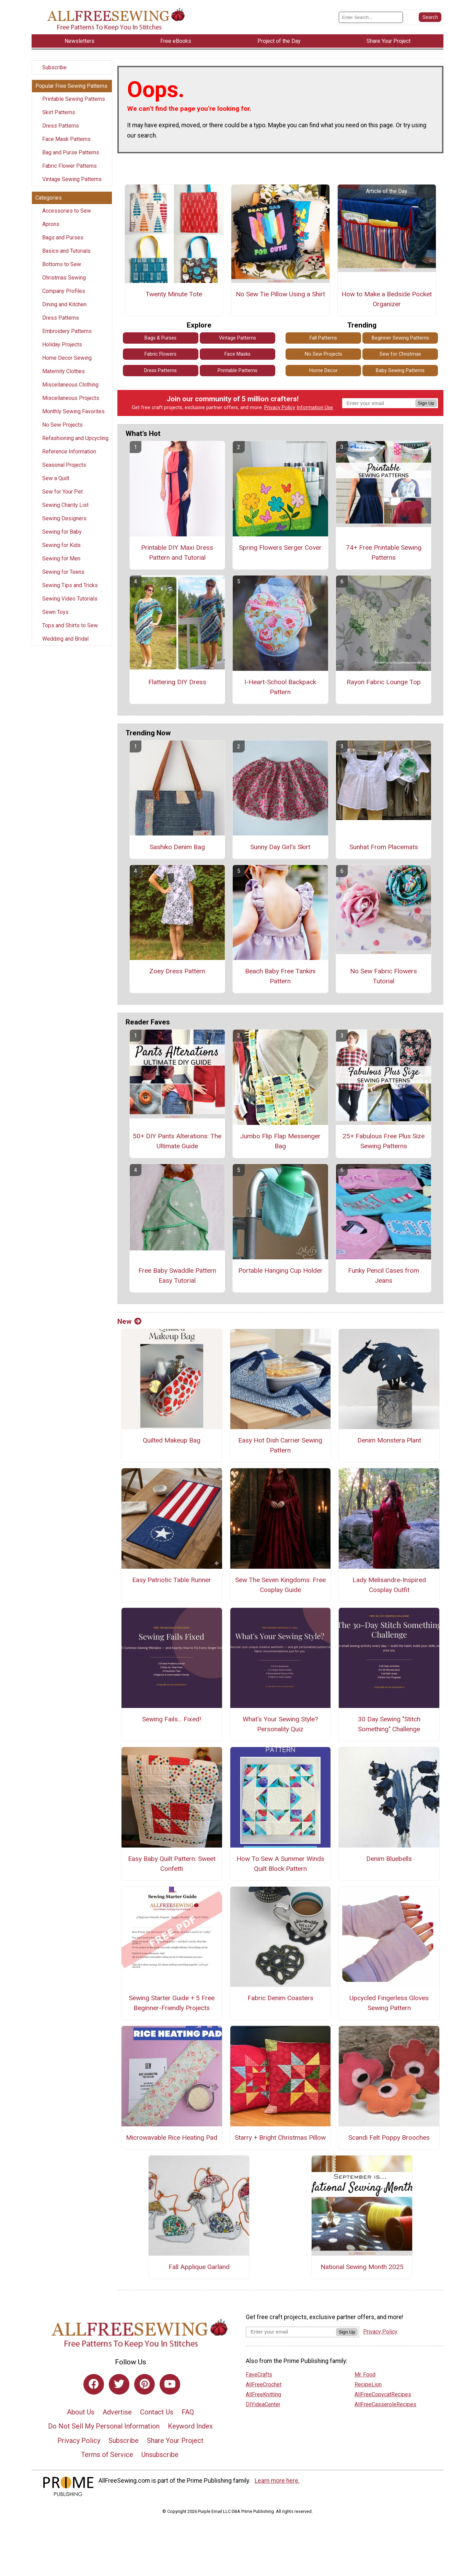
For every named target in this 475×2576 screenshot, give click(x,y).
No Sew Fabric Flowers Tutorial (383, 976)
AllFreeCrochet (263, 2384)
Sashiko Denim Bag (177, 847)
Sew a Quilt (55, 478)
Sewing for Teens (63, 572)
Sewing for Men (61, 558)
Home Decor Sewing (67, 358)
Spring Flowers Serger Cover (280, 547)
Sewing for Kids (61, 545)
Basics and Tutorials (66, 251)
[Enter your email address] (291, 2331)
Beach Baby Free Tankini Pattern (280, 976)
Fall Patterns (323, 338)
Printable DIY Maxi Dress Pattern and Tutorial (177, 552)
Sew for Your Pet (62, 491)
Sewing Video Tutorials (69, 598)
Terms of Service (107, 2454)
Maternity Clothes (63, 371)
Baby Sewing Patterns (400, 370)
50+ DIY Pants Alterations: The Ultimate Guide (177, 1141)
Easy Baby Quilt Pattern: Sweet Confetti (172, 1864)
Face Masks (237, 354)
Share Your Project (175, 2440)
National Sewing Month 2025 (362, 2267)
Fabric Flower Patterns (69, 166)
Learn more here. (277, 2480)
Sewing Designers (64, 518)
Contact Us (156, 2412)
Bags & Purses (160, 338)
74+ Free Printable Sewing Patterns (383, 552)
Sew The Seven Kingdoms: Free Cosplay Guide (280, 1585)
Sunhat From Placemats (383, 847)
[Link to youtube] (170, 2384)
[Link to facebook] (93, 2384)
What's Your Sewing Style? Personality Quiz (280, 1724)
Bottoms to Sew (61, 264)
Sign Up (426, 403)
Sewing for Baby (62, 532)
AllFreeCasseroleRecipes (385, 2404)
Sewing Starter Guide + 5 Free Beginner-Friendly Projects (172, 2003)
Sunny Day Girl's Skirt (280, 847)
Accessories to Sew (66, 210)
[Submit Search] (430, 17)
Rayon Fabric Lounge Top (384, 682)
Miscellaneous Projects (70, 398)
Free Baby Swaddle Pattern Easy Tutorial (177, 1275)
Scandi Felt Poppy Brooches (389, 2137)
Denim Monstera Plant (389, 1440)
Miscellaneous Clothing (70, 384)
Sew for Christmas (400, 354)
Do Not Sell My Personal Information (104, 2426)
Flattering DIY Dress (177, 682)
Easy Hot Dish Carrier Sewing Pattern (280, 1445)
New (129, 1321)
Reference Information (69, 451)
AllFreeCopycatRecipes (383, 2394)
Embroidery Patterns (67, 331)
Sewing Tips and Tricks (70, 585)
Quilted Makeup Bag (171, 1440)
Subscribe (54, 67)
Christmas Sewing (64, 277)
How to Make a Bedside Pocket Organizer (386, 299)
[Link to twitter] (119, 2384)
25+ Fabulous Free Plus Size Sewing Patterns (384, 1141)
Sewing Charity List (65, 505)
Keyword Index (190, 2426)
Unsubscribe (159, 2454)
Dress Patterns (60, 125)
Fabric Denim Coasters (280, 1998)
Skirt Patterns (58, 112)
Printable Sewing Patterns (73, 99)
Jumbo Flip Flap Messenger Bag (280, 1141)
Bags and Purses (62, 237)
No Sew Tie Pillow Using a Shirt (280, 294)
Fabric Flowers (160, 354)
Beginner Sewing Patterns (400, 338)
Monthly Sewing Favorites (73, 411)
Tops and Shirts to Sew (70, 625)
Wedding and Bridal (65, 639)
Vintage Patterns (237, 338)
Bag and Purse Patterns (70, 152)
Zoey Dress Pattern (177, 971)
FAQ (188, 2412)
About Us (80, 2412)
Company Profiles (63, 291)
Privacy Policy (279, 408)
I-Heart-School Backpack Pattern (280, 687)
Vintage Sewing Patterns (72, 179)
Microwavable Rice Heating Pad (171, 2137)
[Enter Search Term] (371, 17)
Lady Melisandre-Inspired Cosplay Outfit (389, 1585)
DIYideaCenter (263, 2404)
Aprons (50, 224)
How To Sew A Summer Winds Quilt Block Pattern (280, 1864)
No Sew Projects (62, 425)
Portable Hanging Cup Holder (280, 1270)
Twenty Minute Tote (174, 294)
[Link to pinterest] (144, 2384)
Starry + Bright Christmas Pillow (280, 2137)
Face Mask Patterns (66, 139)
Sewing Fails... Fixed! (171, 1719)
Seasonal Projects (64, 465)
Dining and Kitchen (64, 304)
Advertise (117, 2412)
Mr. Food (365, 2374)
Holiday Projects (62, 344)
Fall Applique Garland (199, 2267)
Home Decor (323, 370)
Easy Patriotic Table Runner (171, 1580)
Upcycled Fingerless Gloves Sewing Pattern (389, 2003)
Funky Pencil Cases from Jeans (383, 1275)
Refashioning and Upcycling (75, 438)
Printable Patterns (237, 370)
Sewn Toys (55, 612)
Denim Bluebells (389, 1859)
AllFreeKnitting (263, 2394)
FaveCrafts (259, 2374)
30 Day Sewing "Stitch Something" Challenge (389, 1724)
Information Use (315, 408)
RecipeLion (368, 2384)
